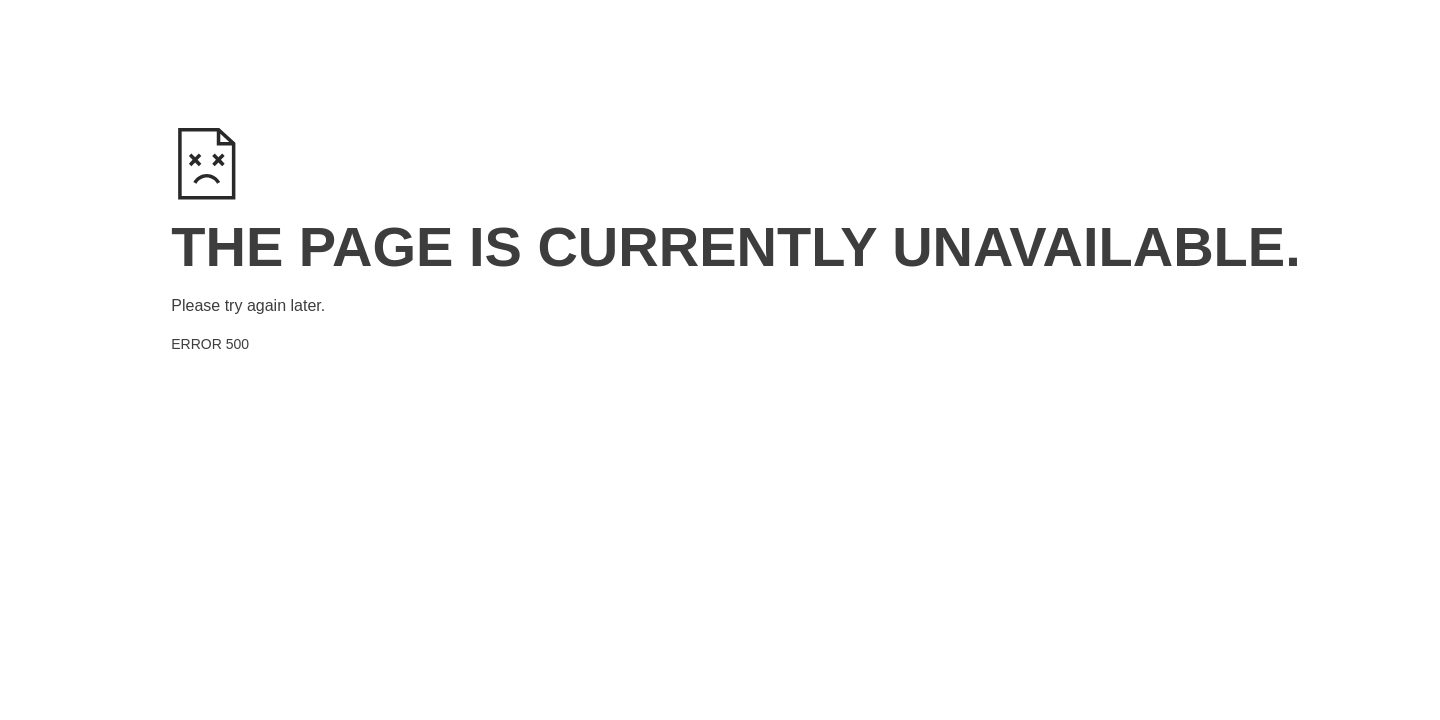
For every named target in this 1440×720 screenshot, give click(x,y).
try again (255, 305)
